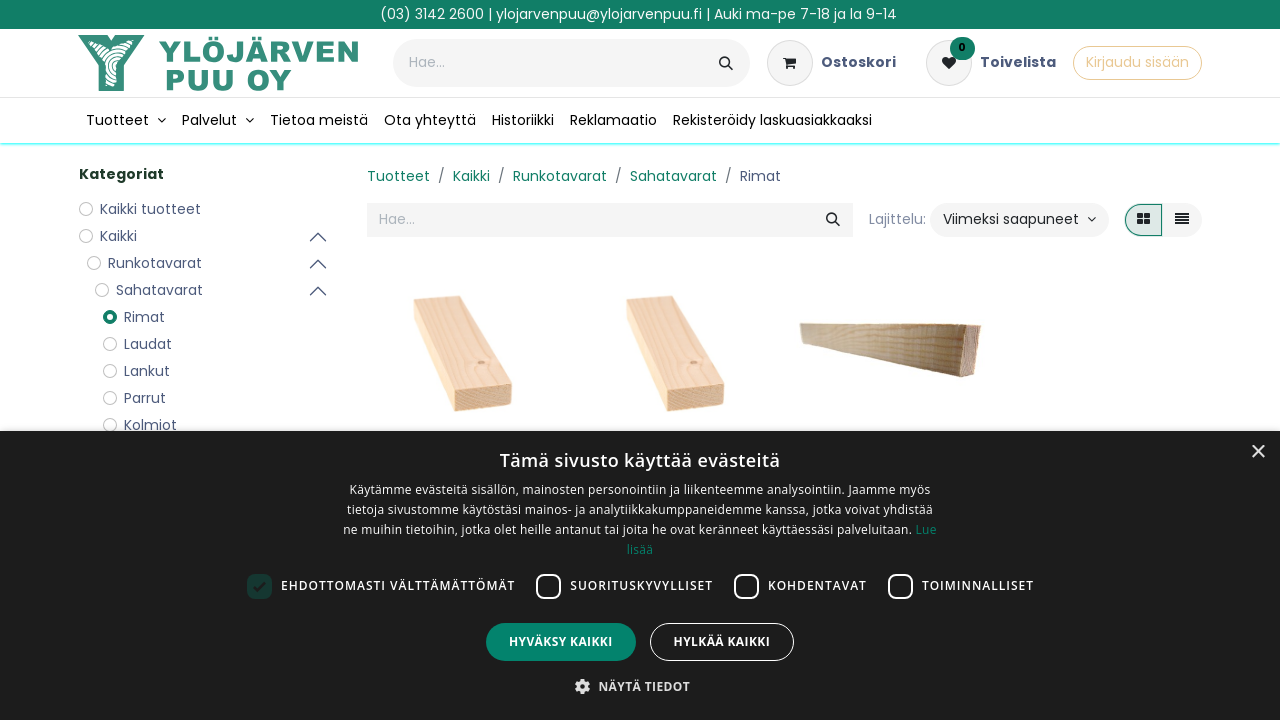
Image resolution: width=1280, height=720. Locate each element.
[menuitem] (126, 120)
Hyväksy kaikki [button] (561, 641)
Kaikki (471, 176)
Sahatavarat (673, 176)
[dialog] (640, 575)
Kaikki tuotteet (150, 209)
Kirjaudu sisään (1137, 62)
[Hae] (726, 63)
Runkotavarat (560, 176)
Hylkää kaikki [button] (722, 641)
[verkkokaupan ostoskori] (831, 63)
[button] (1019, 220)
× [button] (1257, 452)
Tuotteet (398, 176)
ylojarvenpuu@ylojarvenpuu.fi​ (599, 14)
